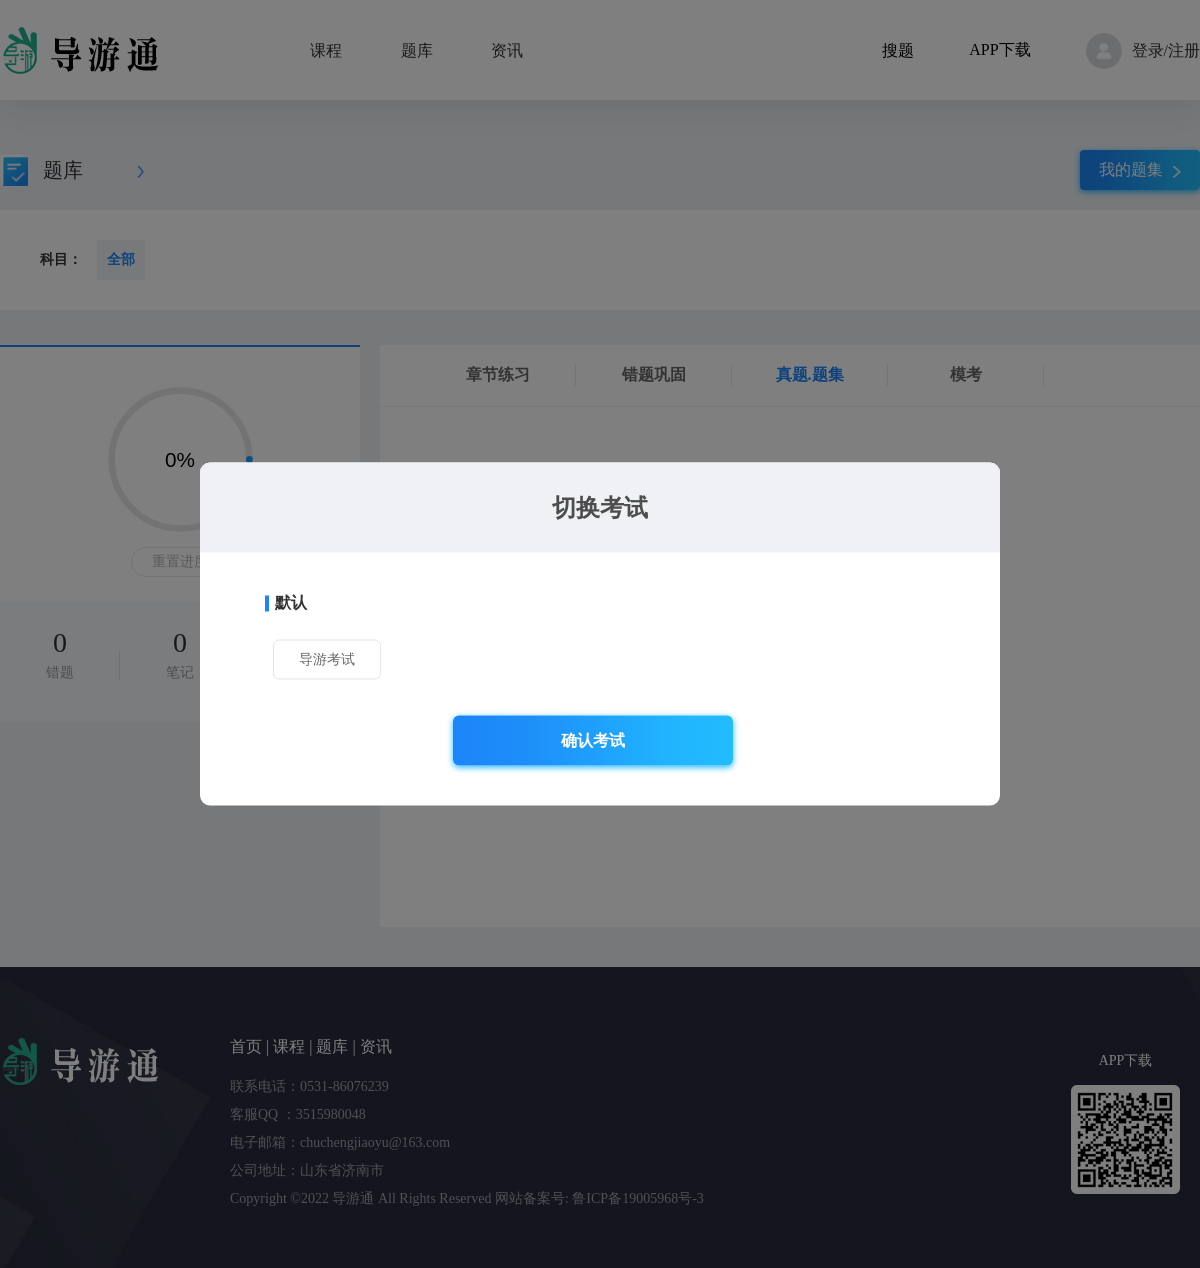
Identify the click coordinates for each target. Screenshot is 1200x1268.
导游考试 (327, 659)
